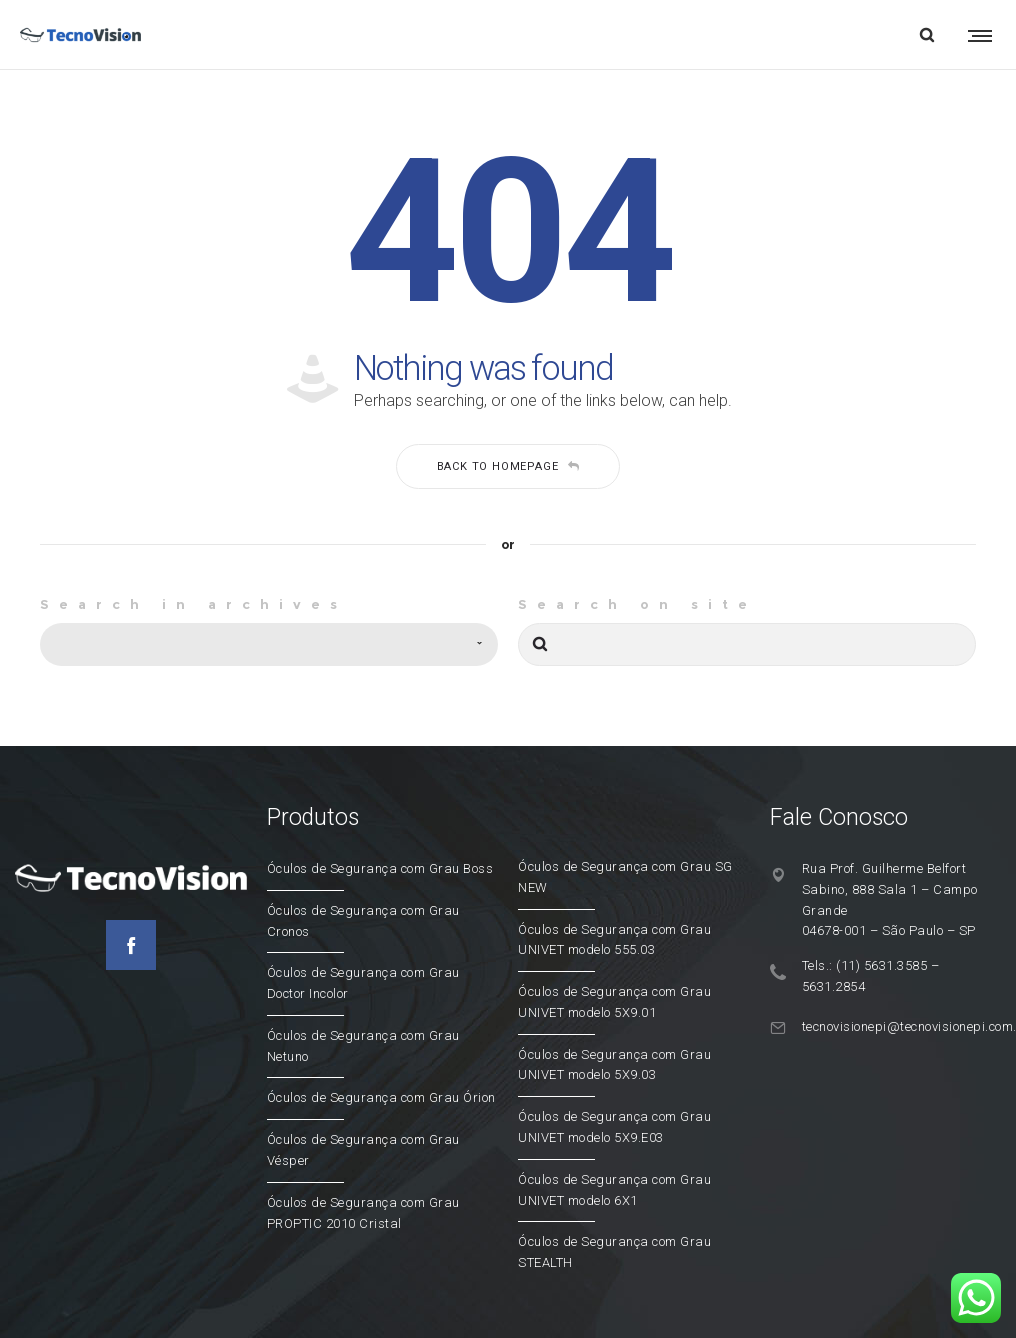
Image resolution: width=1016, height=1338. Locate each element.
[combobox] (269, 644)
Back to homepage (508, 466)
